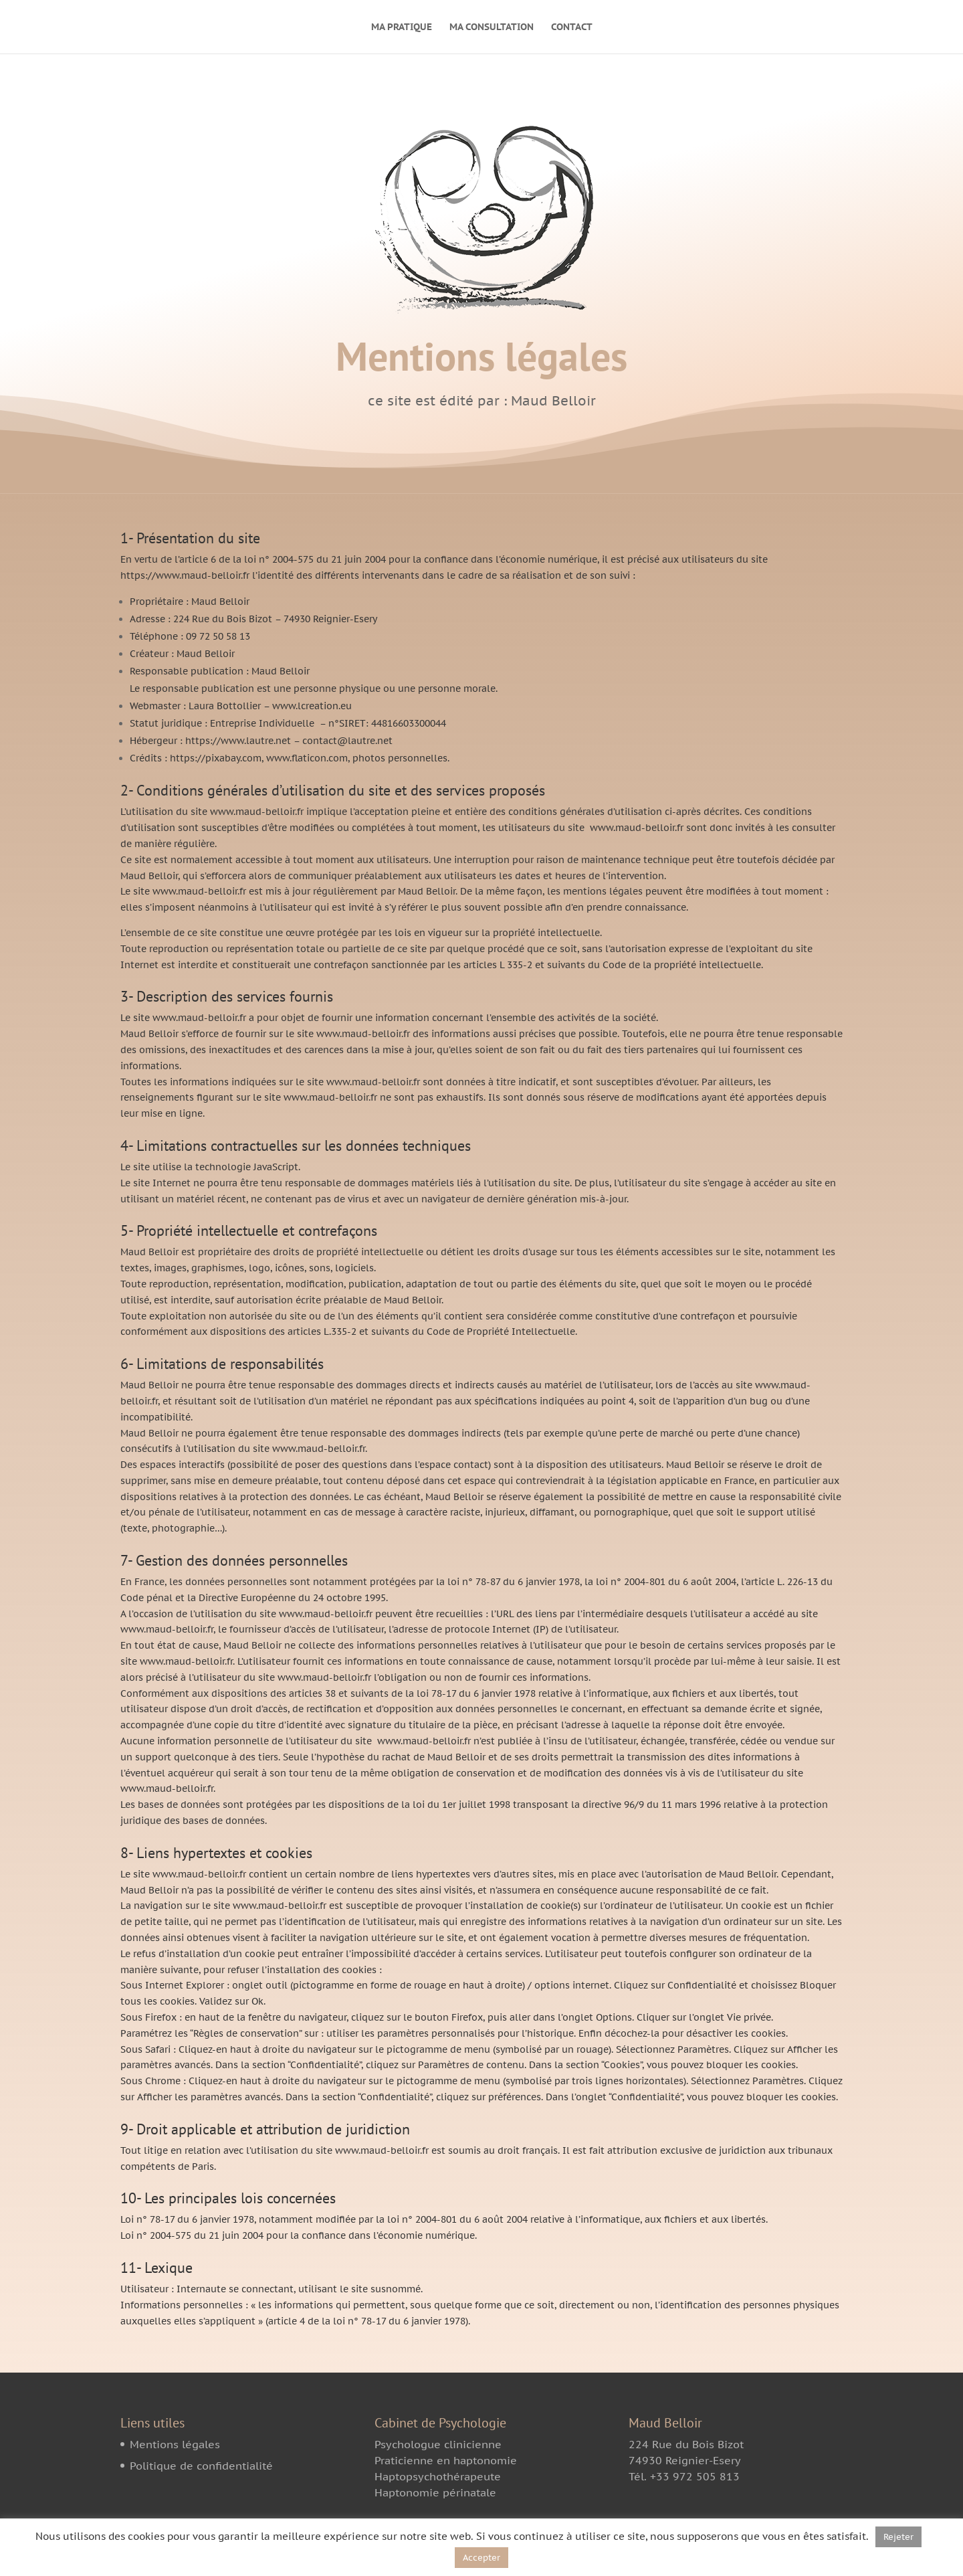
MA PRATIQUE (401, 27)
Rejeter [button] (898, 2537)
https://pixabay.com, (216, 758)
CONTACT (572, 27)
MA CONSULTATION (491, 27)
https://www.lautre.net (238, 741)
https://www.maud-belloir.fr (184, 575)
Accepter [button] (481, 2557)
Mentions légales (175, 2444)
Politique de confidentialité (201, 2465)
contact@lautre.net (347, 741)
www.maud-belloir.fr (636, 828)
